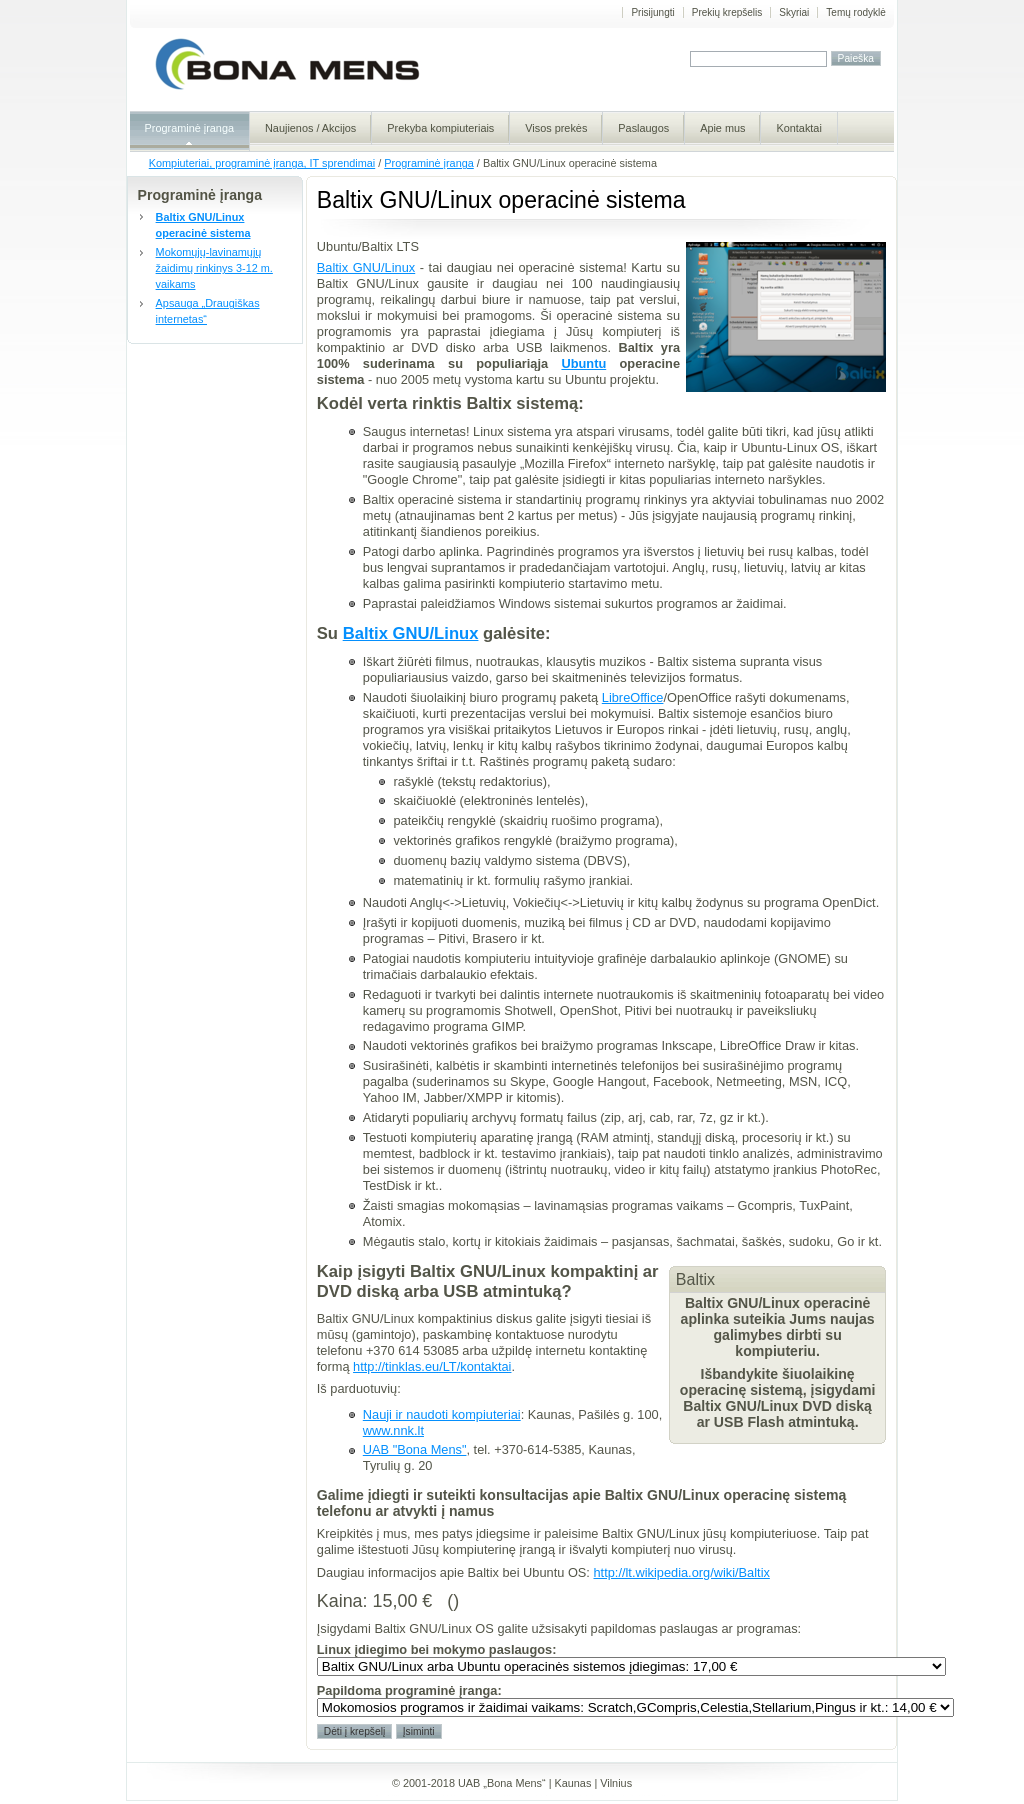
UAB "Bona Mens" (415, 1449)
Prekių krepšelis (727, 12)
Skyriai (794, 12)
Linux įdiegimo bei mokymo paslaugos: (437, 1649)
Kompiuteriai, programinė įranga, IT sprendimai (262, 163)
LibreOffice (633, 697)
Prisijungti (652, 12)
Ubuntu (583, 363)
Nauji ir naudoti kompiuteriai (442, 1414)
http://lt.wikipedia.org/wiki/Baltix (681, 1572)
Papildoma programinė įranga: (409, 1690)
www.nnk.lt (393, 1430)
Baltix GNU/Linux (366, 267)
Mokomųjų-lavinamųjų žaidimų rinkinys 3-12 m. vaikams (214, 268)
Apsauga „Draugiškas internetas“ (208, 311)
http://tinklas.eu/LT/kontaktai (432, 1366)
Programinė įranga (428, 163)
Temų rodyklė (855, 12)
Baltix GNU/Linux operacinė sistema (203, 225)
